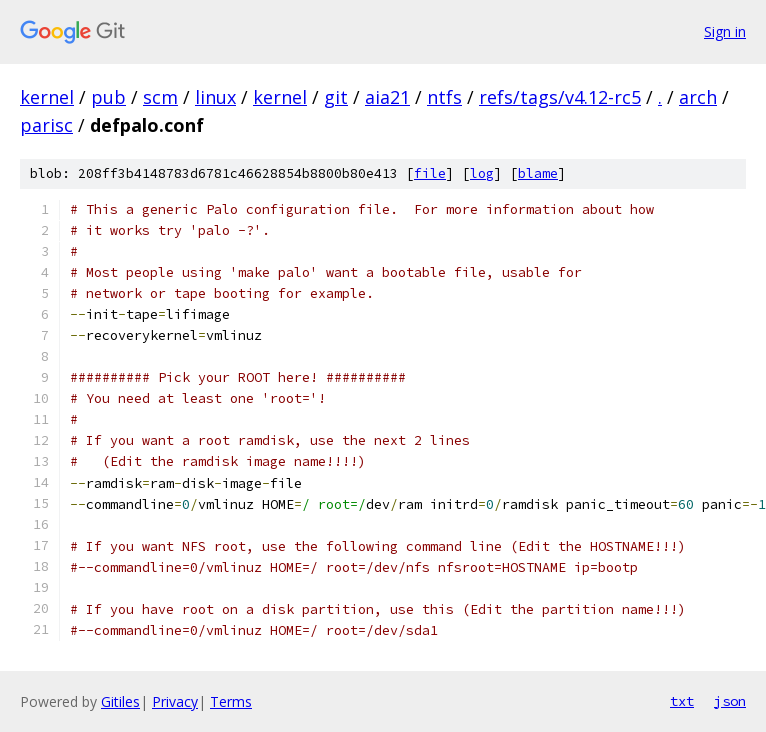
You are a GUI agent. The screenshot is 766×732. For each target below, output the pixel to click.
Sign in (725, 31)
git (336, 97)
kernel (47, 97)
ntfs (444, 97)
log (482, 173)
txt (682, 701)
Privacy (175, 701)
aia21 (387, 97)
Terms (231, 701)
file (430, 173)
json (730, 701)
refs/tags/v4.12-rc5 (560, 97)
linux (215, 97)
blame (538, 173)
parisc (46, 125)
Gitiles (120, 701)
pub (108, 97)
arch (698, 97)
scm (160, 97)
